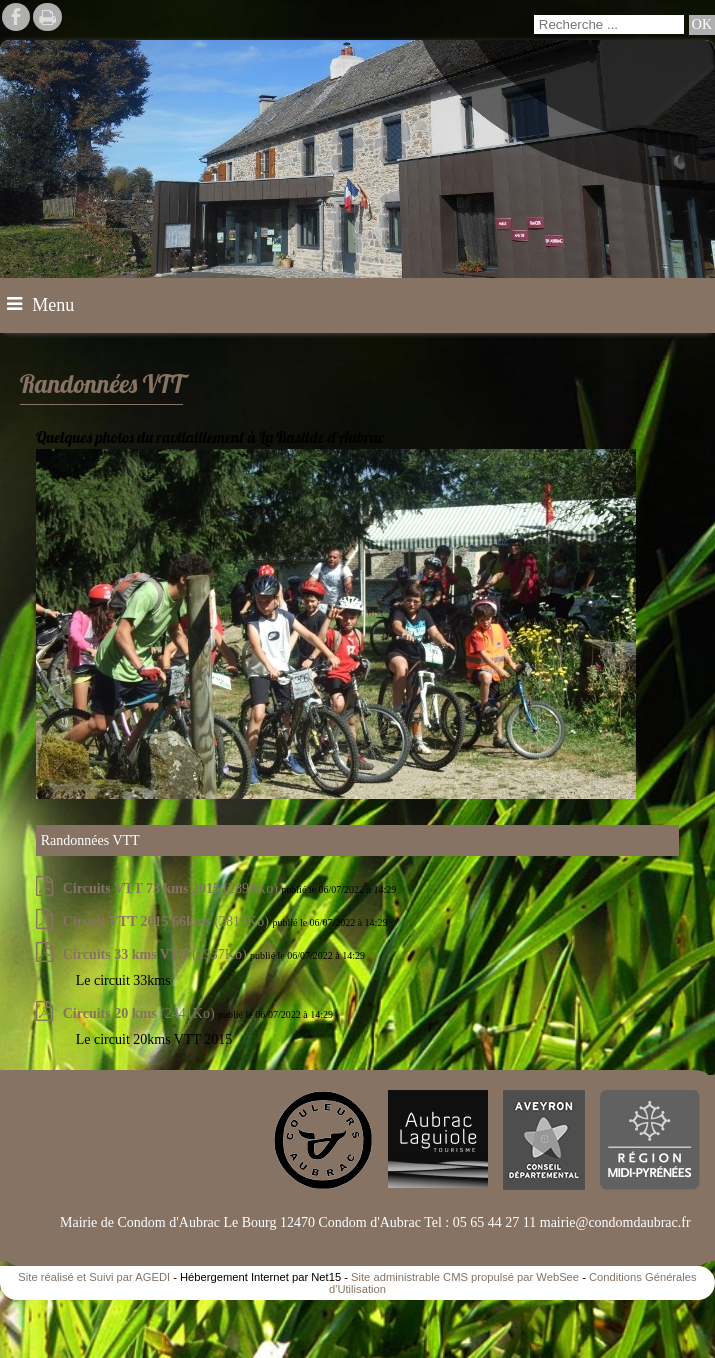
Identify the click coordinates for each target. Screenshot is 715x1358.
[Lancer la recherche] (702, 25)
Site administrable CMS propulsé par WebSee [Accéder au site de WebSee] (465, 1277)
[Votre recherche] (609, 24)
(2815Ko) (168, 921)
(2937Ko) (156, 954)
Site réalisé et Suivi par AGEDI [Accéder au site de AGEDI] (94, 1277)
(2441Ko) (140, 1013)
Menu (53, 305)
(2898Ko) (172, 888)
